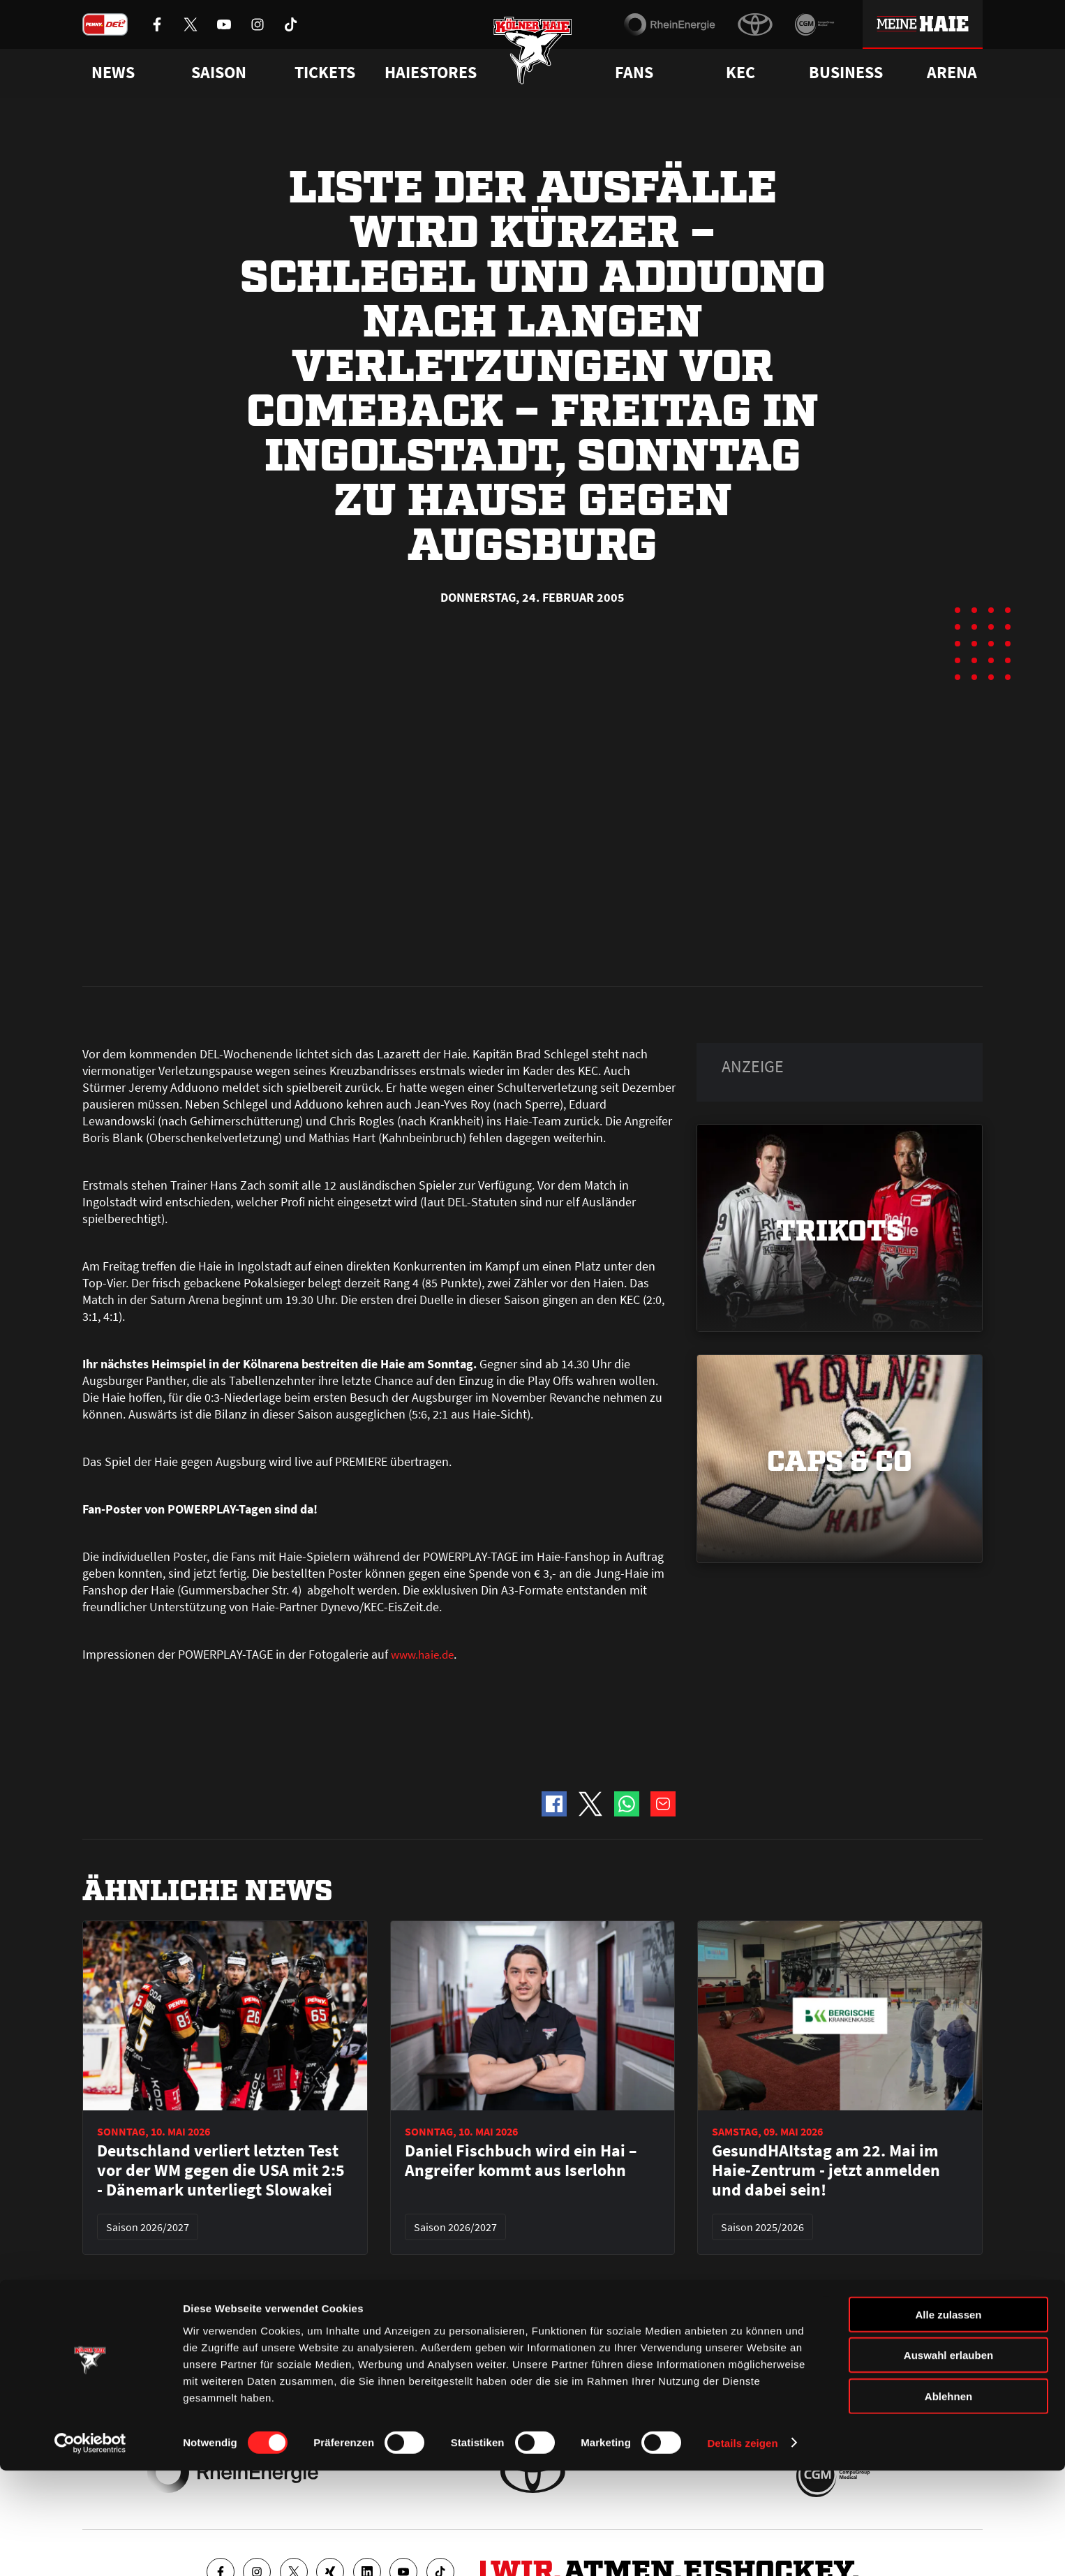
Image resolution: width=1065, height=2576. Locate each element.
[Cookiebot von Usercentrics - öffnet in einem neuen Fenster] (90, 2548)
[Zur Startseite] (532, 57)
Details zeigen (742, 2548)
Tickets (325, 72)
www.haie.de (425, 1339)
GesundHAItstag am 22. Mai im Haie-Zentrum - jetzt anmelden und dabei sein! (826, 1855)
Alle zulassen (948, 2420)
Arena (952, 72)
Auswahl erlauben (948, 2461)
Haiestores (431, 72)
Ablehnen (948, 2502)
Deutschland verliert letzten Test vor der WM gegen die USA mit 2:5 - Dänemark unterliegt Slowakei (221, 1855)
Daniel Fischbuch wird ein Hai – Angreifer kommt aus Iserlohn (521, 1845)
